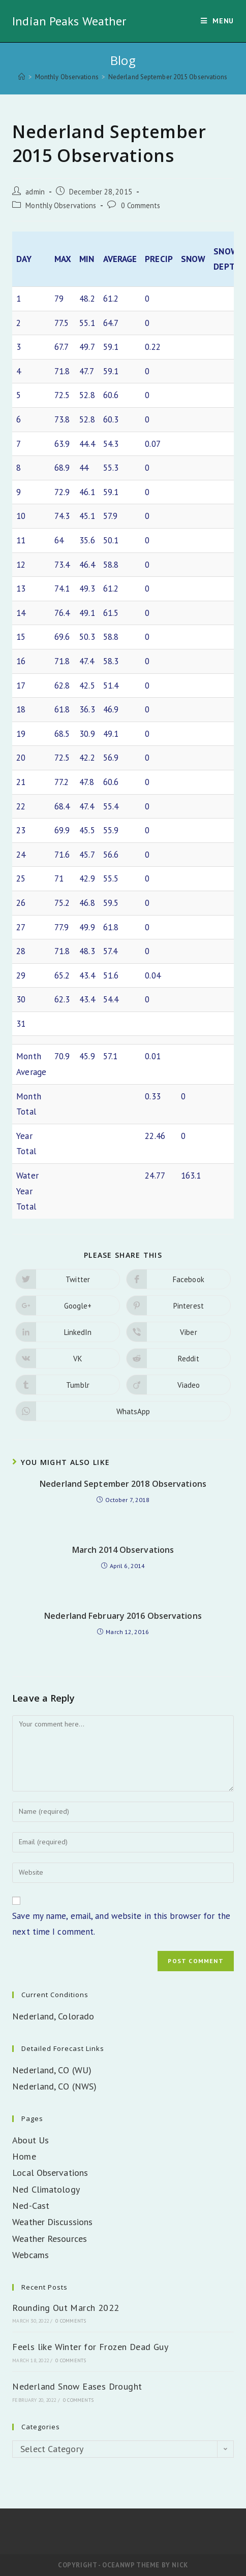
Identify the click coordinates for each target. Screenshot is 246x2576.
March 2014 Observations (123, 1549)
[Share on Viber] (178, 1332)
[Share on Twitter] (67, 1279)
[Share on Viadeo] (178, 1385)
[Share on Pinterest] (178, 1305)
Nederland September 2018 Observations (123, 1483)
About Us (30, 2140)
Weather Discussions (52, 2222)
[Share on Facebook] (178, 1279)
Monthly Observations (60, 205)
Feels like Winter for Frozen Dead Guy (90, 2347)
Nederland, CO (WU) (51, 2070)
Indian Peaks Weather (69, 21)
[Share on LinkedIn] (67, 1332)
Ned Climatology (46, 2189)
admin (35, 192)
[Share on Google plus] (67, 1305)
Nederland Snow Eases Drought (77, 2386)
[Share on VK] (67, 1358)
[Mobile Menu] (217, 21)
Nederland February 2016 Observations (123, 1615)
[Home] (21, 77)
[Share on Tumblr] (67, 1385)
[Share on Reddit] (178, 1358)
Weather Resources (49, 2238)
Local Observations (50, 2172)
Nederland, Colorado (53, 2016)
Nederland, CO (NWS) (54, 2086)
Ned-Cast (30, 2205)
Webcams (30, 2255)
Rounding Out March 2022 (65, 2307)
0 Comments (141, 205)
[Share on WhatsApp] (123, 1411)
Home (24, 2156)
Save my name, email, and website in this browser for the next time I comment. (121, 1923)
